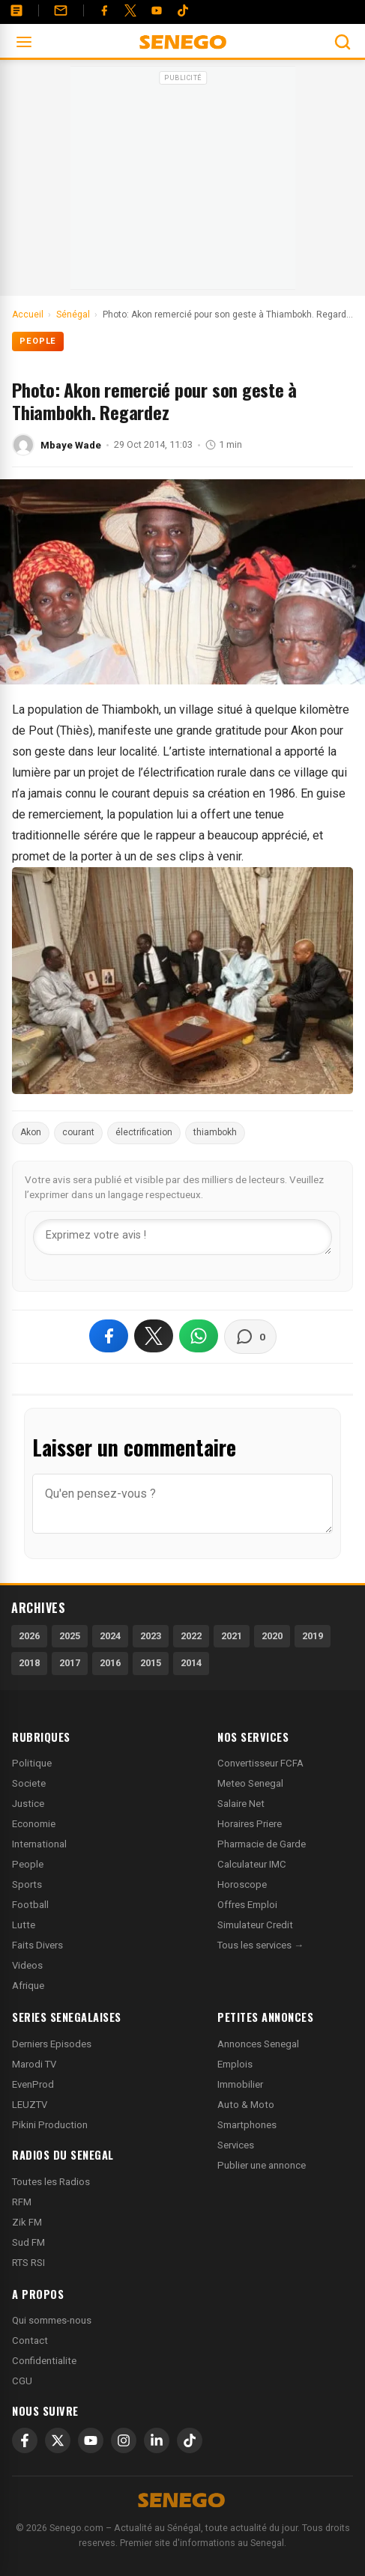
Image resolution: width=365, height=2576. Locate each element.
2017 (69, 1662)
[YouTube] (157, 10)
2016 (110, 1662)
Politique (32, 1763)
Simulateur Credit (255, 1925)
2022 (191, 1635)
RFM (21, 2202)
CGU (22, 2381)
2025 (69, 1635)
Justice (28, 1803)
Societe (29, 1783)
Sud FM (28, 2242)
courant (78, 1132)
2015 (150, 1662)
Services (235, 2145)
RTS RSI (28, 2262)
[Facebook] (104, 10)
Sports (27, 1884)
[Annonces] (16, 10)
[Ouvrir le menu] (24, 41)
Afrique (28, 1985)
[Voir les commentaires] (250, 1336)
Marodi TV (34, 2064)
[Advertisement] (182, 182)
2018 (29, 1662)
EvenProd (33, 2084)
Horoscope (242, 1884)
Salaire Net (241, 1803)
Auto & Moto (245, 2104)
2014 (191, 1662)
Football (30, 1904)
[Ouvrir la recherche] (342, 41)
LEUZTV (29, 2104)
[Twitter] (130, 10)
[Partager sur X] (153, 1335)
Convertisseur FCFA (260, 1763)
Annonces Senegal (258, 2044)
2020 (272, 1635)
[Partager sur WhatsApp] (198, 1335)
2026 (29, 1635)
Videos (27, 1965)
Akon (30, 1132)
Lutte (23, 1925)
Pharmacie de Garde (261, 1844)
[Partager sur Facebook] (108, 1335)
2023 (150, 1635)
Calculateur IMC (251, 1864)
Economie (33, 1823)
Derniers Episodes (51, 2044)
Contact (30, 2340)
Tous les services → (260, 1945)
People (37, 341)
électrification (143, 1132)
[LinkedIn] (156, 2440)
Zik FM (27, 2222)
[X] (57, 2440)
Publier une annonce (261, 2165)
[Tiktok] (183, 10)
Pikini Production (50, 2124)
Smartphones (247, 2124)
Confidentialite (44, 2360)
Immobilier (240, 2084)
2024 (110, 1635)
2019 (312, 1635)
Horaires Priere (249, 1823)
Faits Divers (37, 1945)
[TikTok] (189, 2440)
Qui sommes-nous (51, 2320)
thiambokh (215, 1132)
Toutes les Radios (51, 2181)
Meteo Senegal (250, 1783)
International (39, 1844)
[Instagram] (123, 2440)
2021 (231, 1635)
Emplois (235, 2064)
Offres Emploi (247, 1904)
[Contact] (60, 10)
